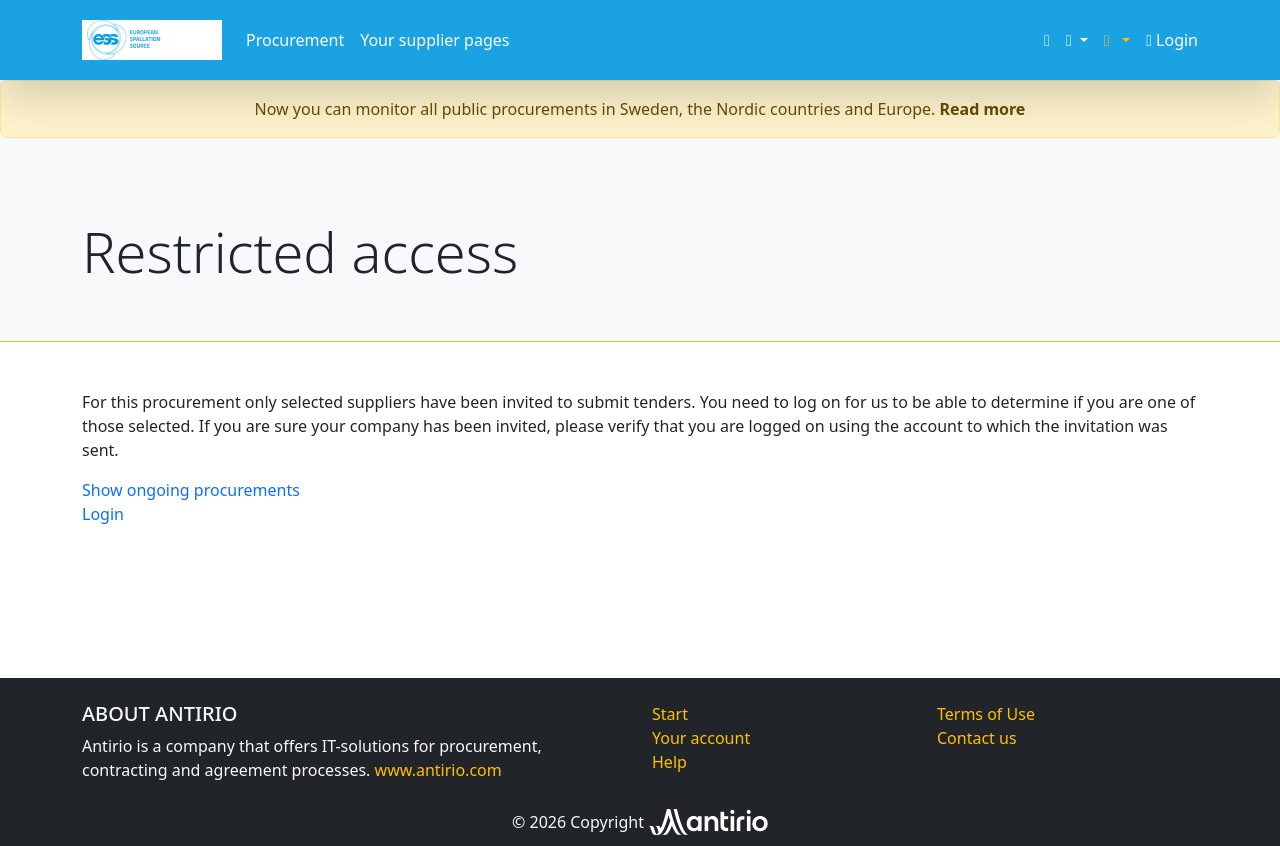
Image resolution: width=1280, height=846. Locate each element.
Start (670, 714)
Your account (701, 738)
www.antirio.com (438, 770)
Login (1172, 40)
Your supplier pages (434, 40)
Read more (983, 109)
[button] (1077, 40)
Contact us (977, 738)
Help (669, 762)
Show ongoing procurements (191, 490)
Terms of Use (986, 714)
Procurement (295, 40)
